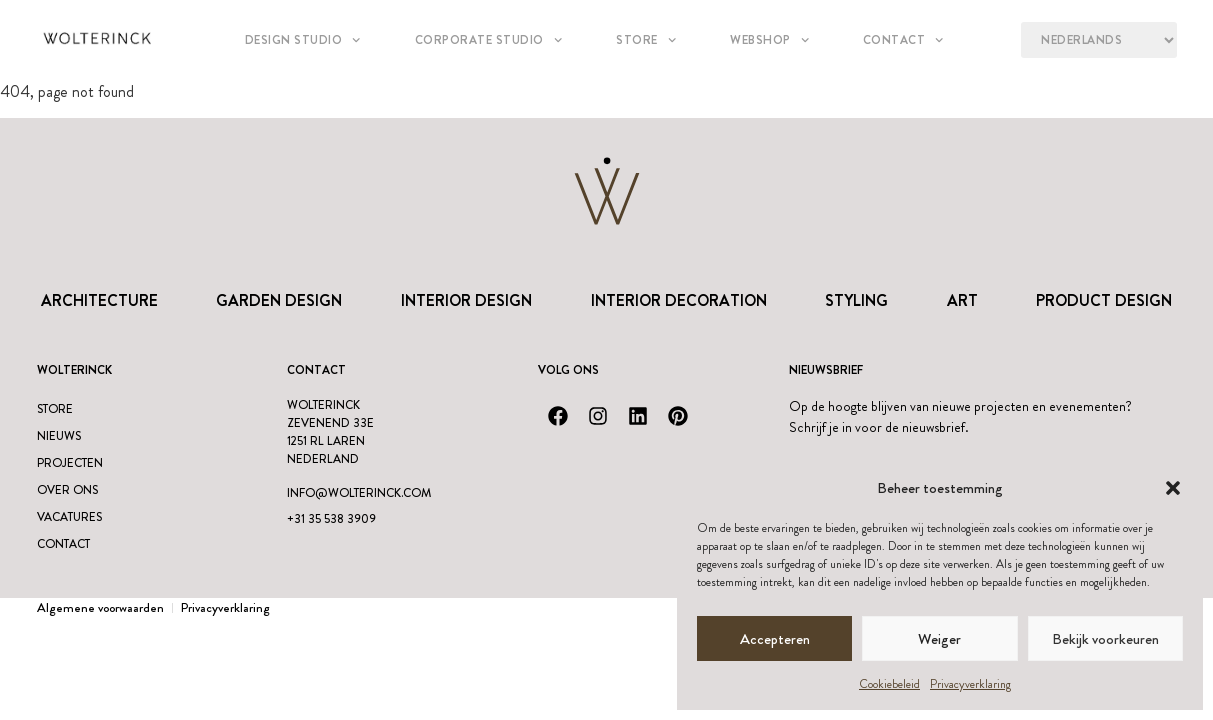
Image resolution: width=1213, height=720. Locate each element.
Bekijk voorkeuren (1105, 639)
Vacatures (69, 517)
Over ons (67, 490)
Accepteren (775, 639)
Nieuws (59, 436)
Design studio (303, 40)
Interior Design (466, 300)
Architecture (99, 300)
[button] (1173, 488)
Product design (1104, 300)
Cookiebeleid (889, 684)
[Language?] (1098, 40)
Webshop (769, 40)
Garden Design (279, 300)
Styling (856, 300)
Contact (903, 40)
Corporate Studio (488, 40)
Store (646, 40)
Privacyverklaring (970, 684)
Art (962, 300)
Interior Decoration (679, 300)
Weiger (939, 639)
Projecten (70, 463)
